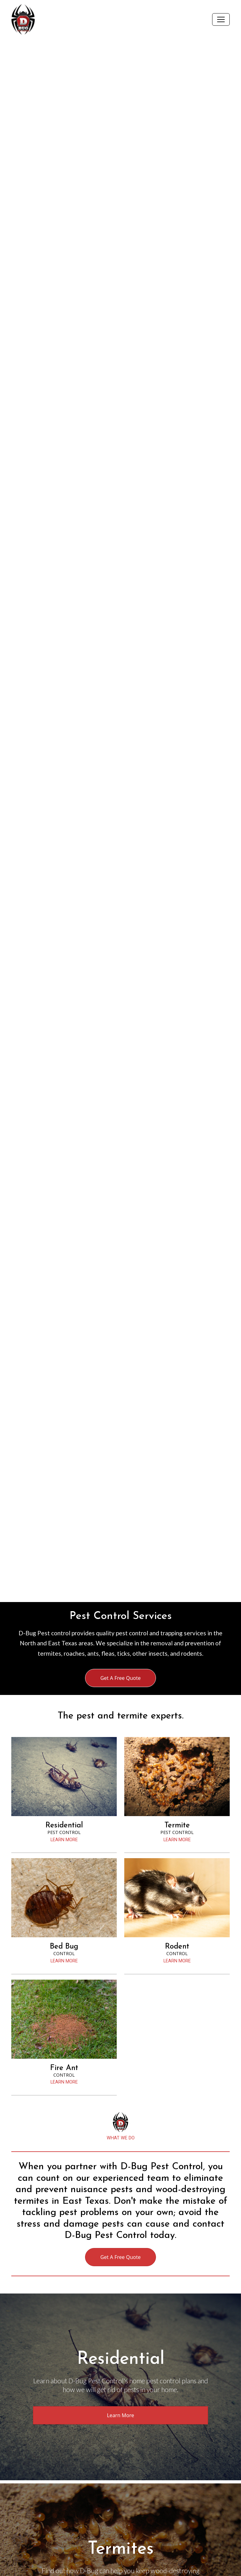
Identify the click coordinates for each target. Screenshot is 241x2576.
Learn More (120, 2415)
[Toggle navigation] (221, 19)
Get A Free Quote (120, 1678)
